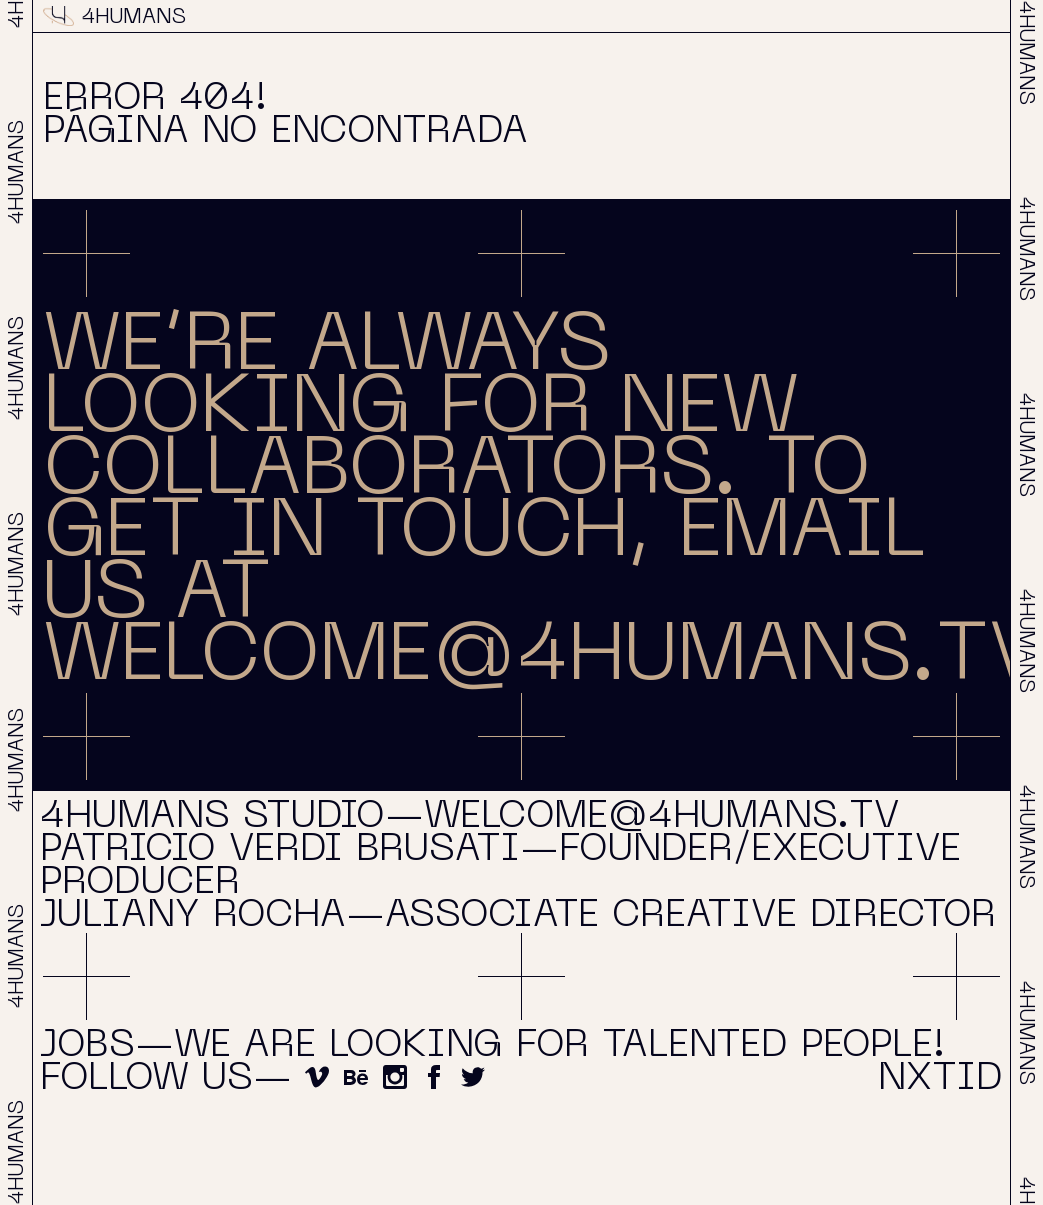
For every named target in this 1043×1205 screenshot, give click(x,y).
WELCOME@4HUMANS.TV (543, 658)
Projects (514, 18)
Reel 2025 (324, 18)
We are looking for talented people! (559, 1046)
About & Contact (749, 18)
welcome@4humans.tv (662, 817)
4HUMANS (114, 18)
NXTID (966, 18)
